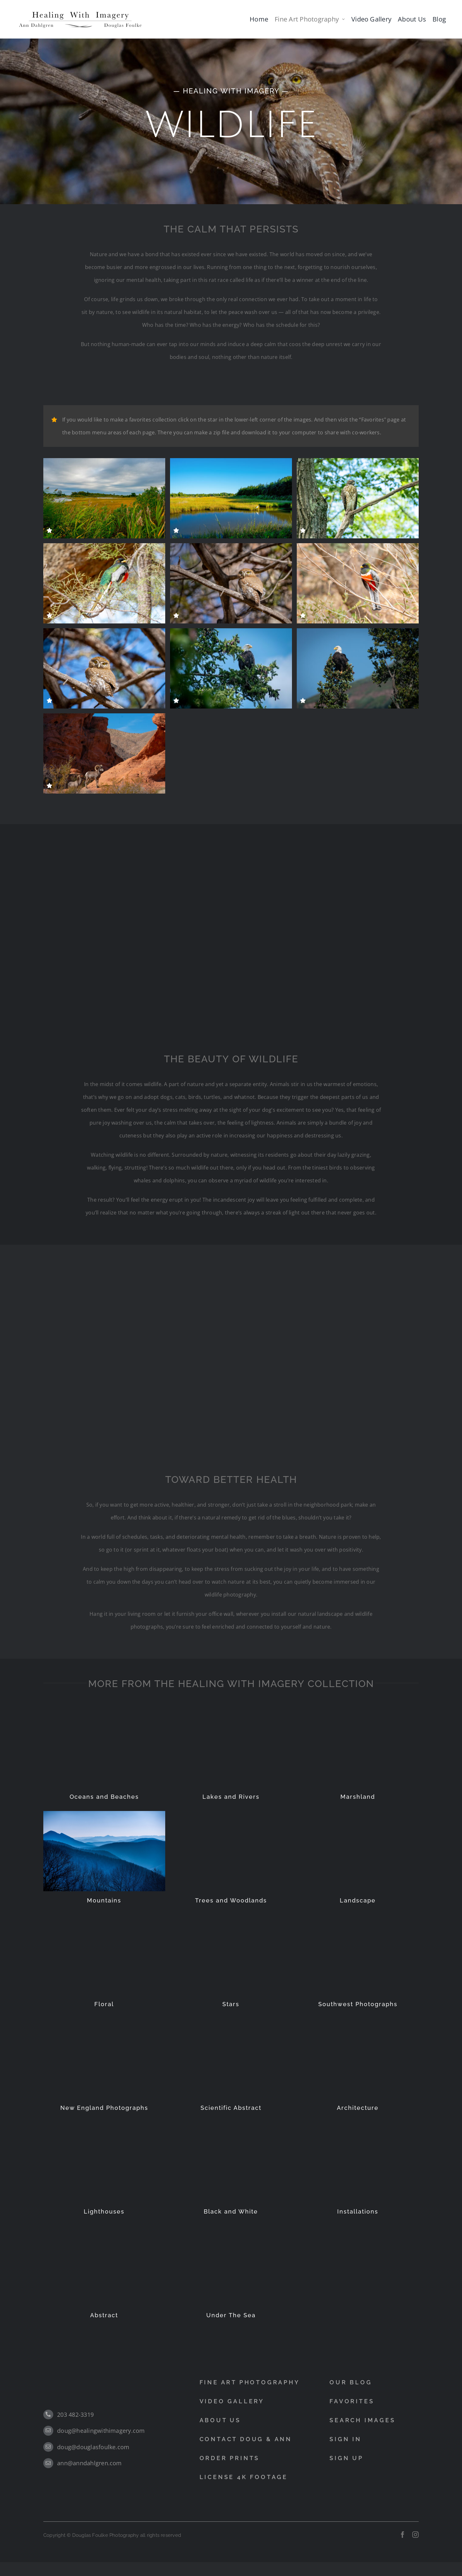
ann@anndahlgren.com (89, 2463)
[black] (80, 11)
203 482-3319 (75, 2414)
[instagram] (415, 2534)
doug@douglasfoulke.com (93, 2447)
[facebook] (402, 2534)
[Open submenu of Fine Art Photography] (343, 19)
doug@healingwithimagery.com (101, 2430)
